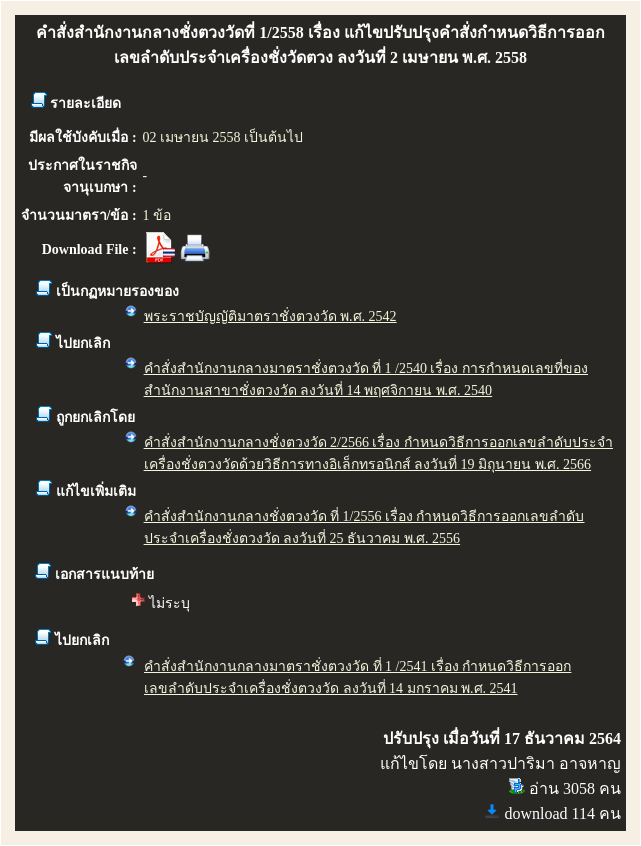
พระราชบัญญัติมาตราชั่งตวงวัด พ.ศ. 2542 (270, 316)
